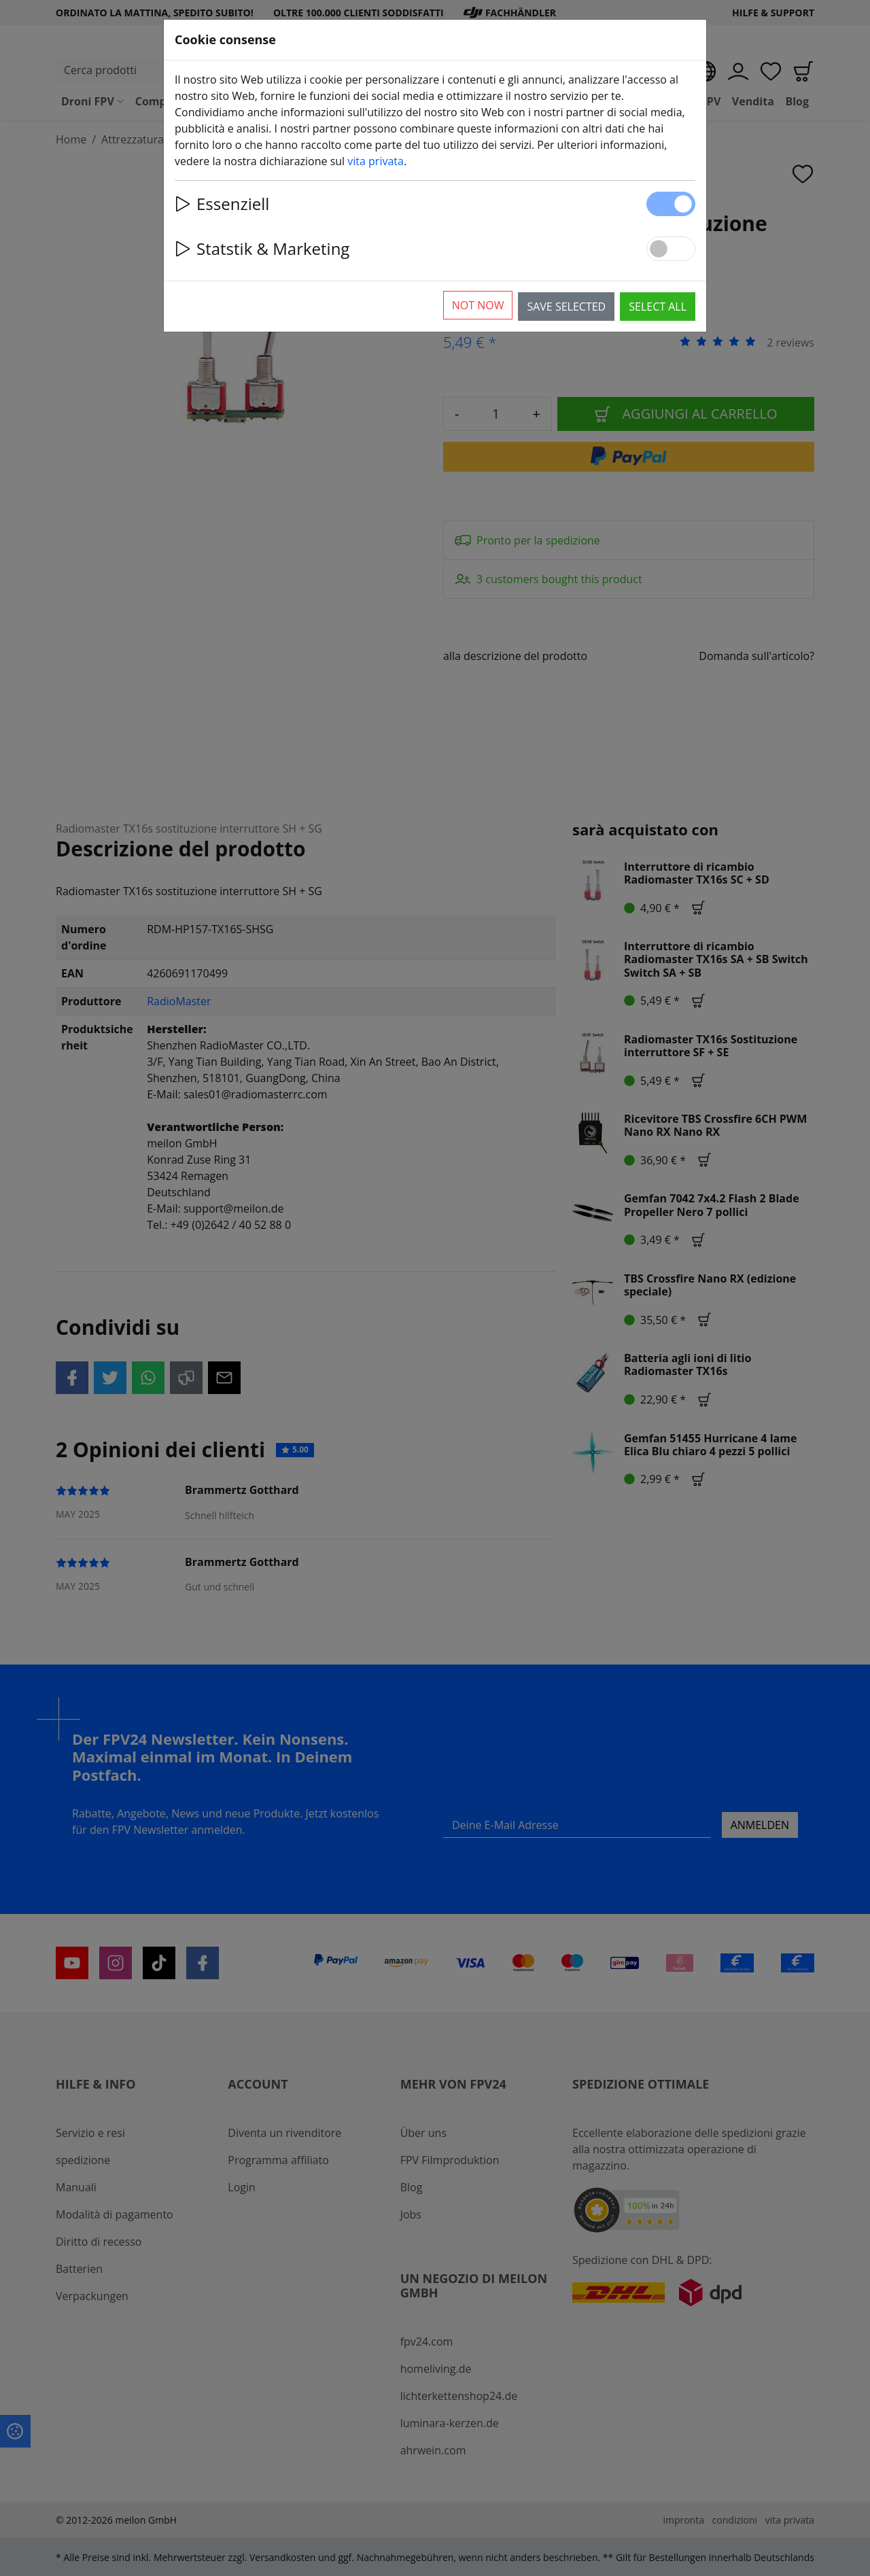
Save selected (566, 306)
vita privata (375, 161)
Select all (657, 306)
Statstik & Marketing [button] (262, 248)
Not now (478, 305)
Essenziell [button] (222, 203)
